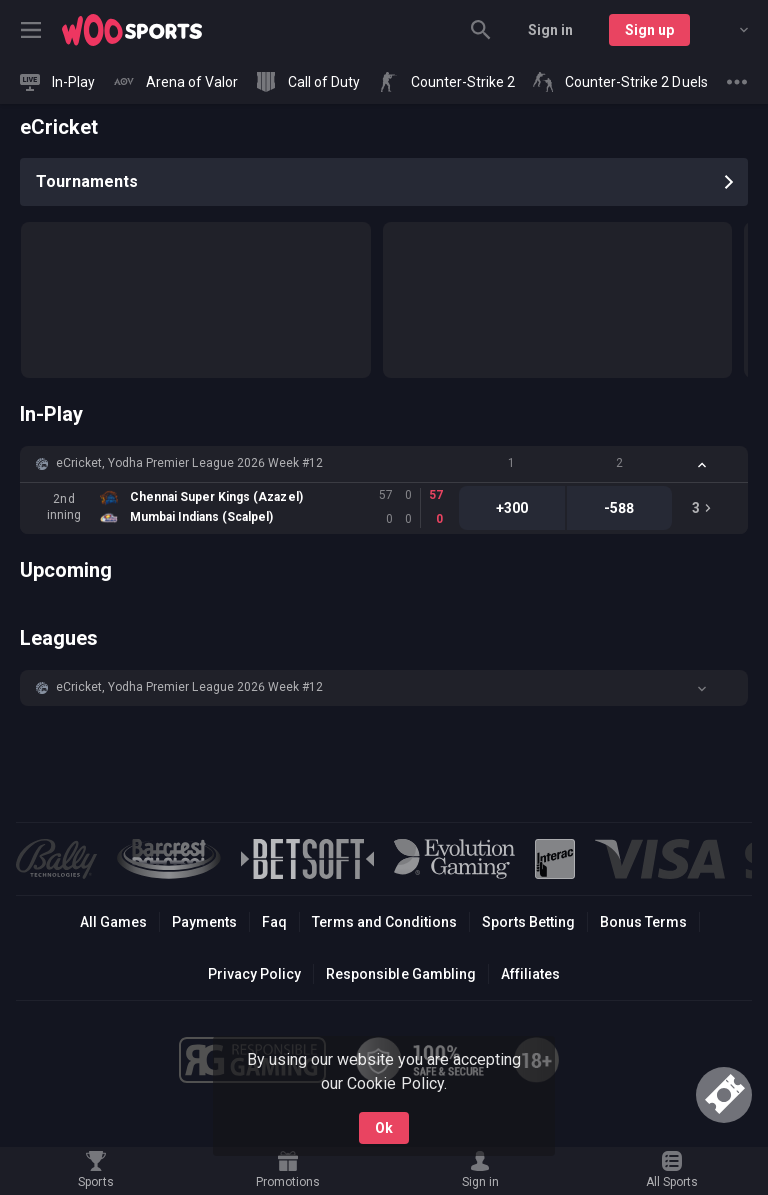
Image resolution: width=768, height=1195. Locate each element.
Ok (384, 1128)
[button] (384, 464)
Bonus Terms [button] (643, 922)
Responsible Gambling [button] (400, 974)
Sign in (550, 30)
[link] (132, 30)
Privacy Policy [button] (254, 974)
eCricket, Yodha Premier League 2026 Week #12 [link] (189, 463)
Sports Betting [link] (528, 922)
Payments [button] (204, 922)
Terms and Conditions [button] (384, 922)
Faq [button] (274, 922)
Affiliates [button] (530, 974)
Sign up (649, 30)
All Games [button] (113, 922)
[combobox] (729, 30)
